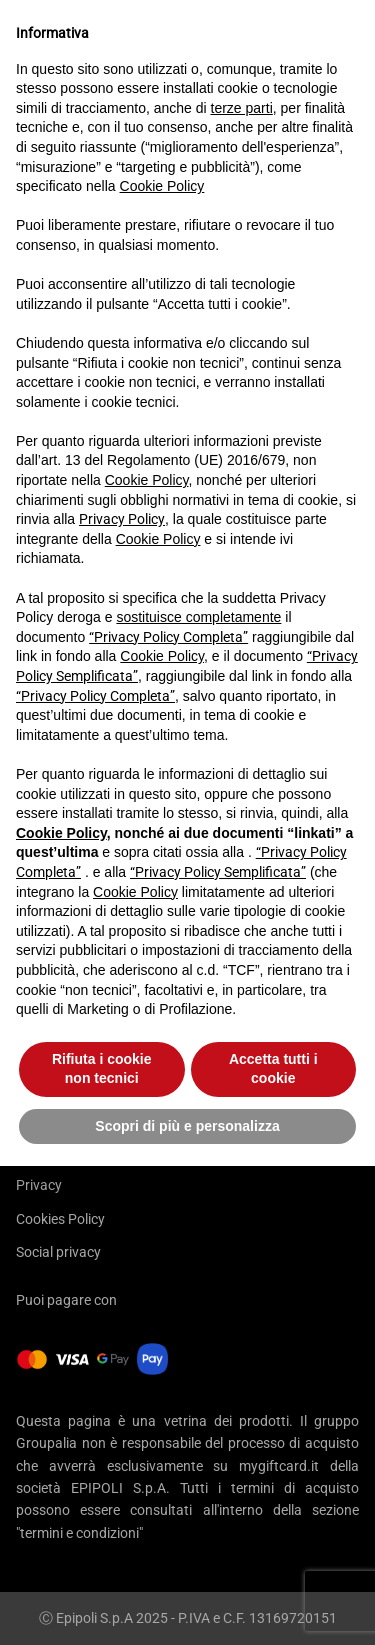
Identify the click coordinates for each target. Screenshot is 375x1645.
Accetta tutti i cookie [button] (273, 1069)
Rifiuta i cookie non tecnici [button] (102, 1069)
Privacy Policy (122, 519)
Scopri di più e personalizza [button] (187, 1126)
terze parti (242, 108)
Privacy (39, 1185)
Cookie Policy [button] (162, 186)
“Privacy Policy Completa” (168, 637)
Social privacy (58, 1252)
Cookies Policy (60, 1219)
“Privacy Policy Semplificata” (218, 872)
